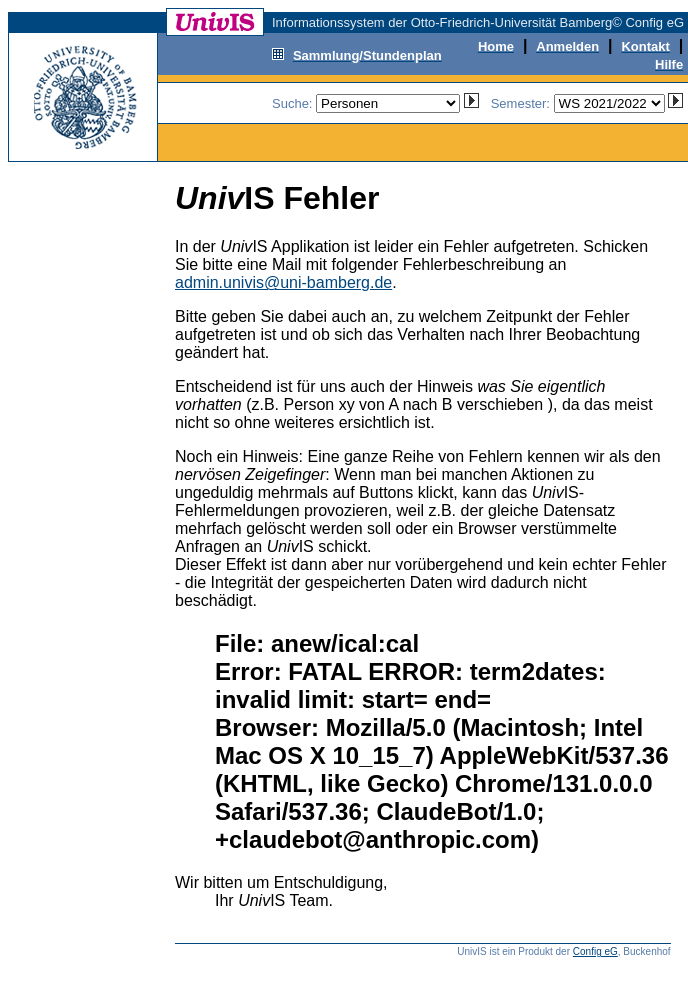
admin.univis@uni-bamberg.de (283, 282)
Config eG (595, 951)
